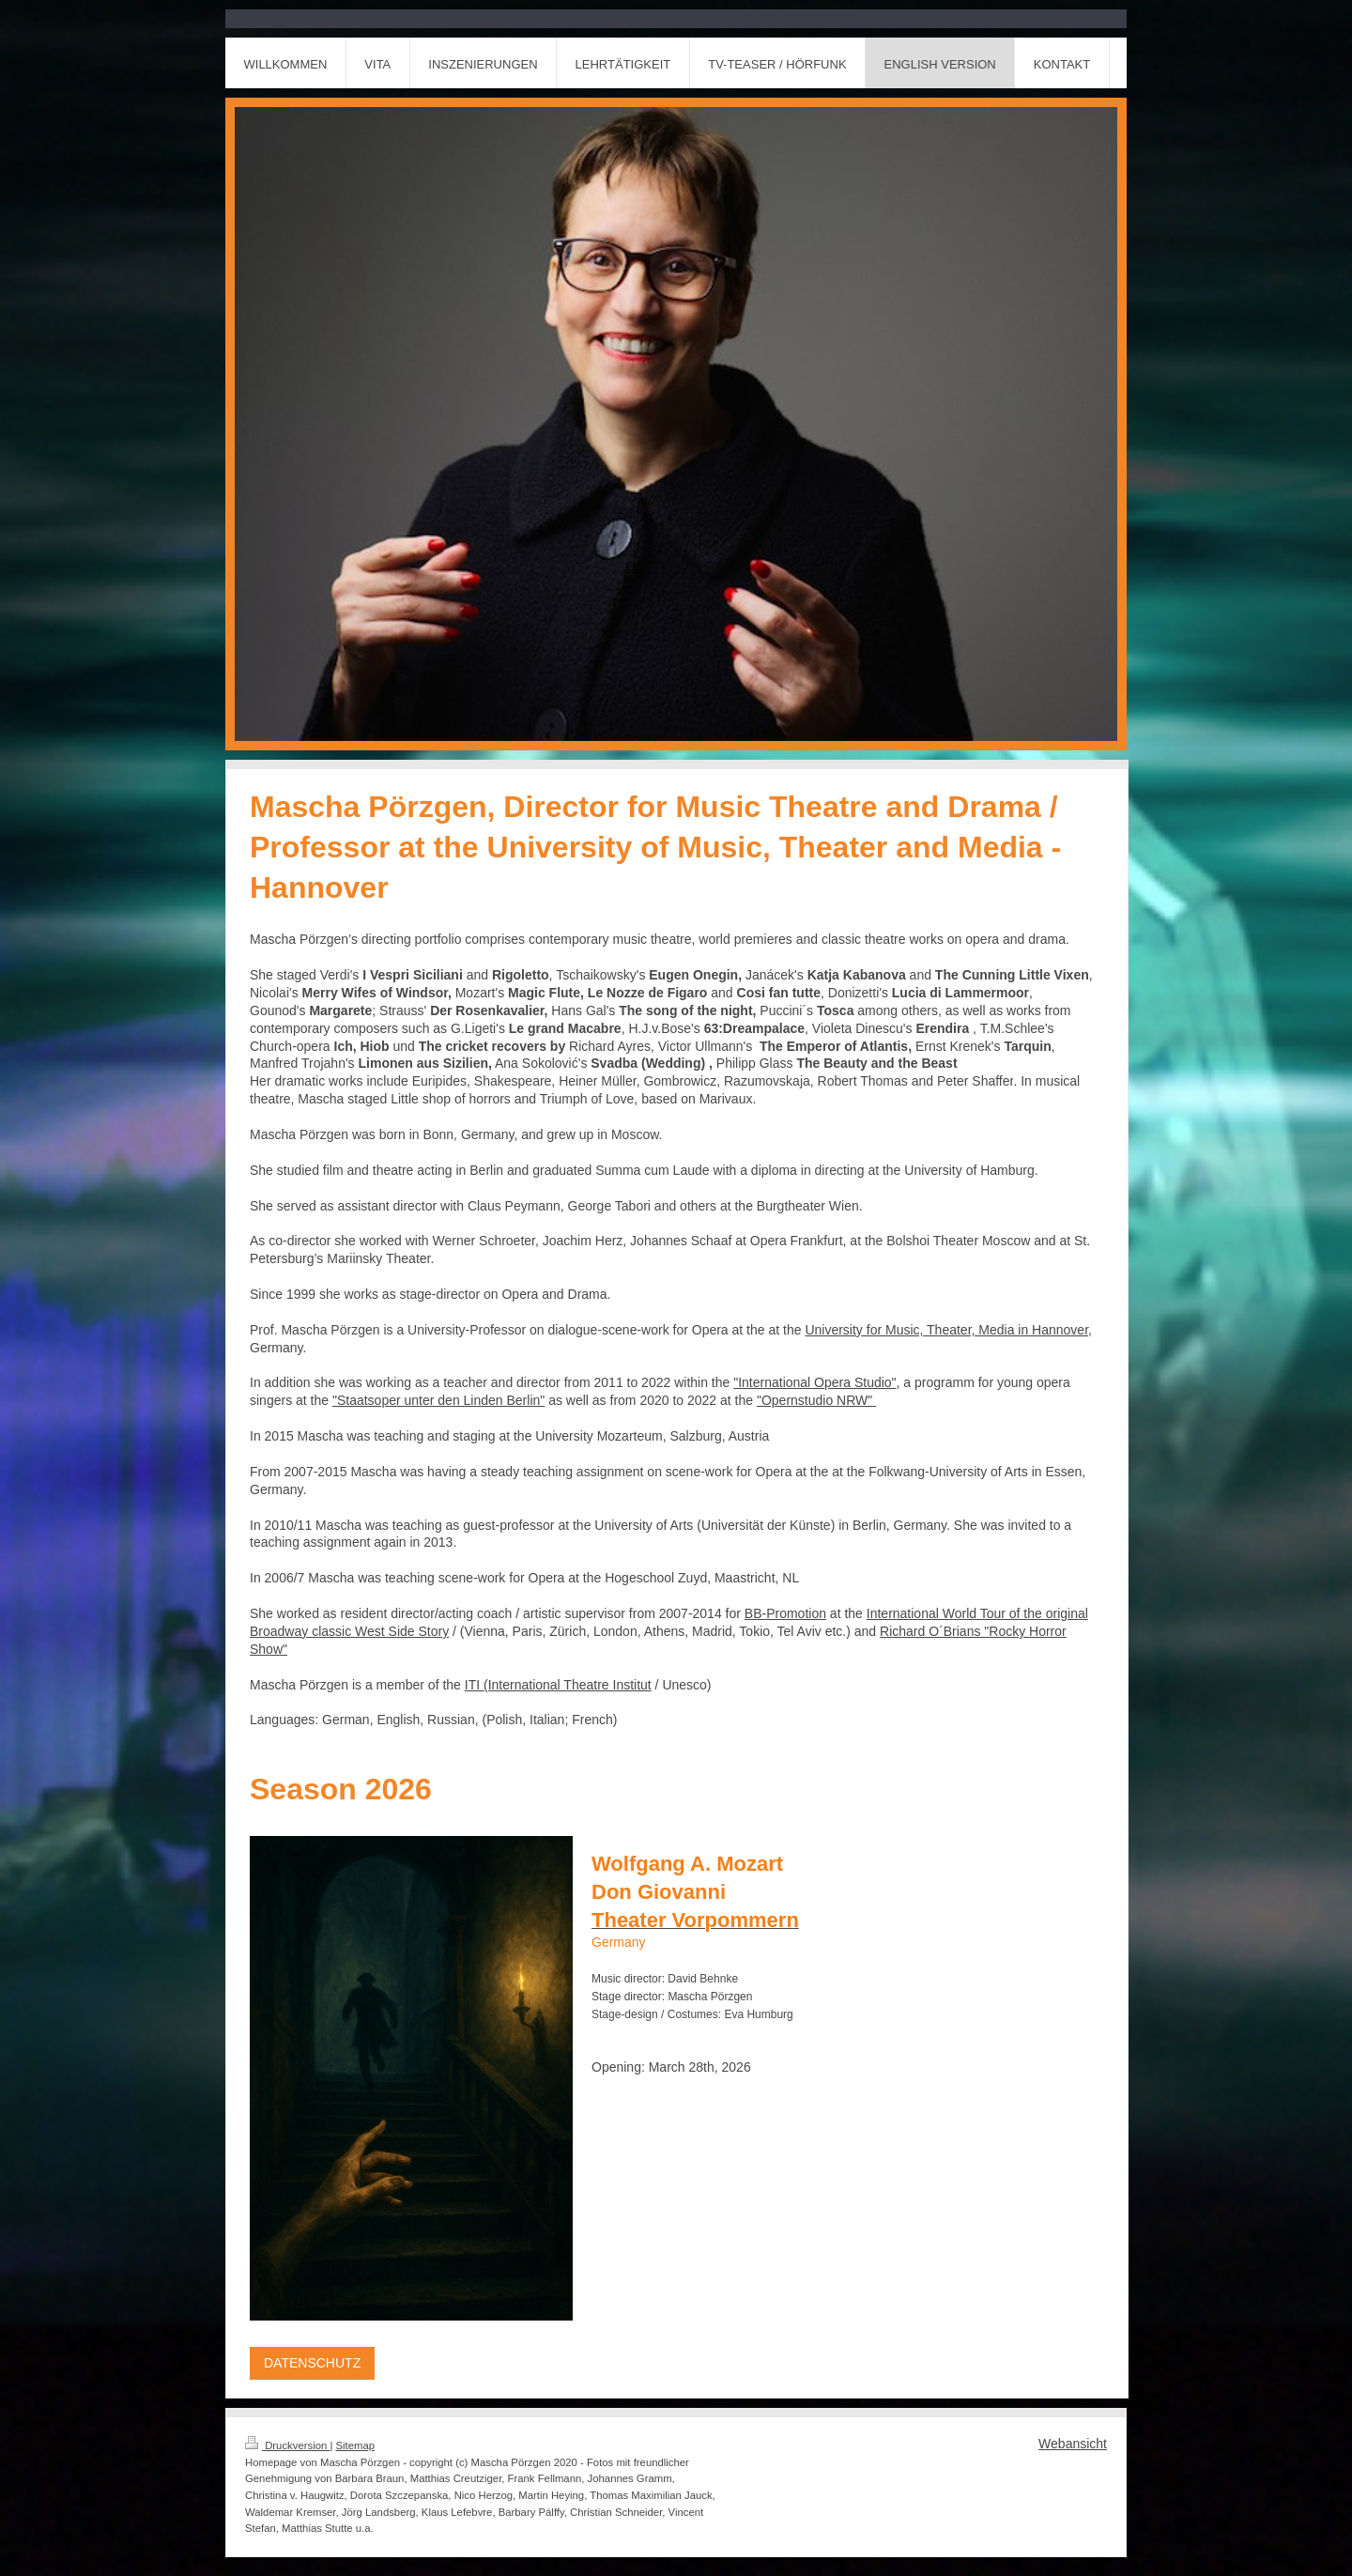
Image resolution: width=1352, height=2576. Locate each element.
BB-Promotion (785, 1613)
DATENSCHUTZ (312, 2362)
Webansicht (1072, 2443)
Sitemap (356, 2445)
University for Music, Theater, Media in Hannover (946, 1329)
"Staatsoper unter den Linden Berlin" (438, 1400)
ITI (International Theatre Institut (558, 1684)
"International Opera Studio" (814, 1382)
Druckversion (287, 2445)
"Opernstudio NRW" (816, 1400)
